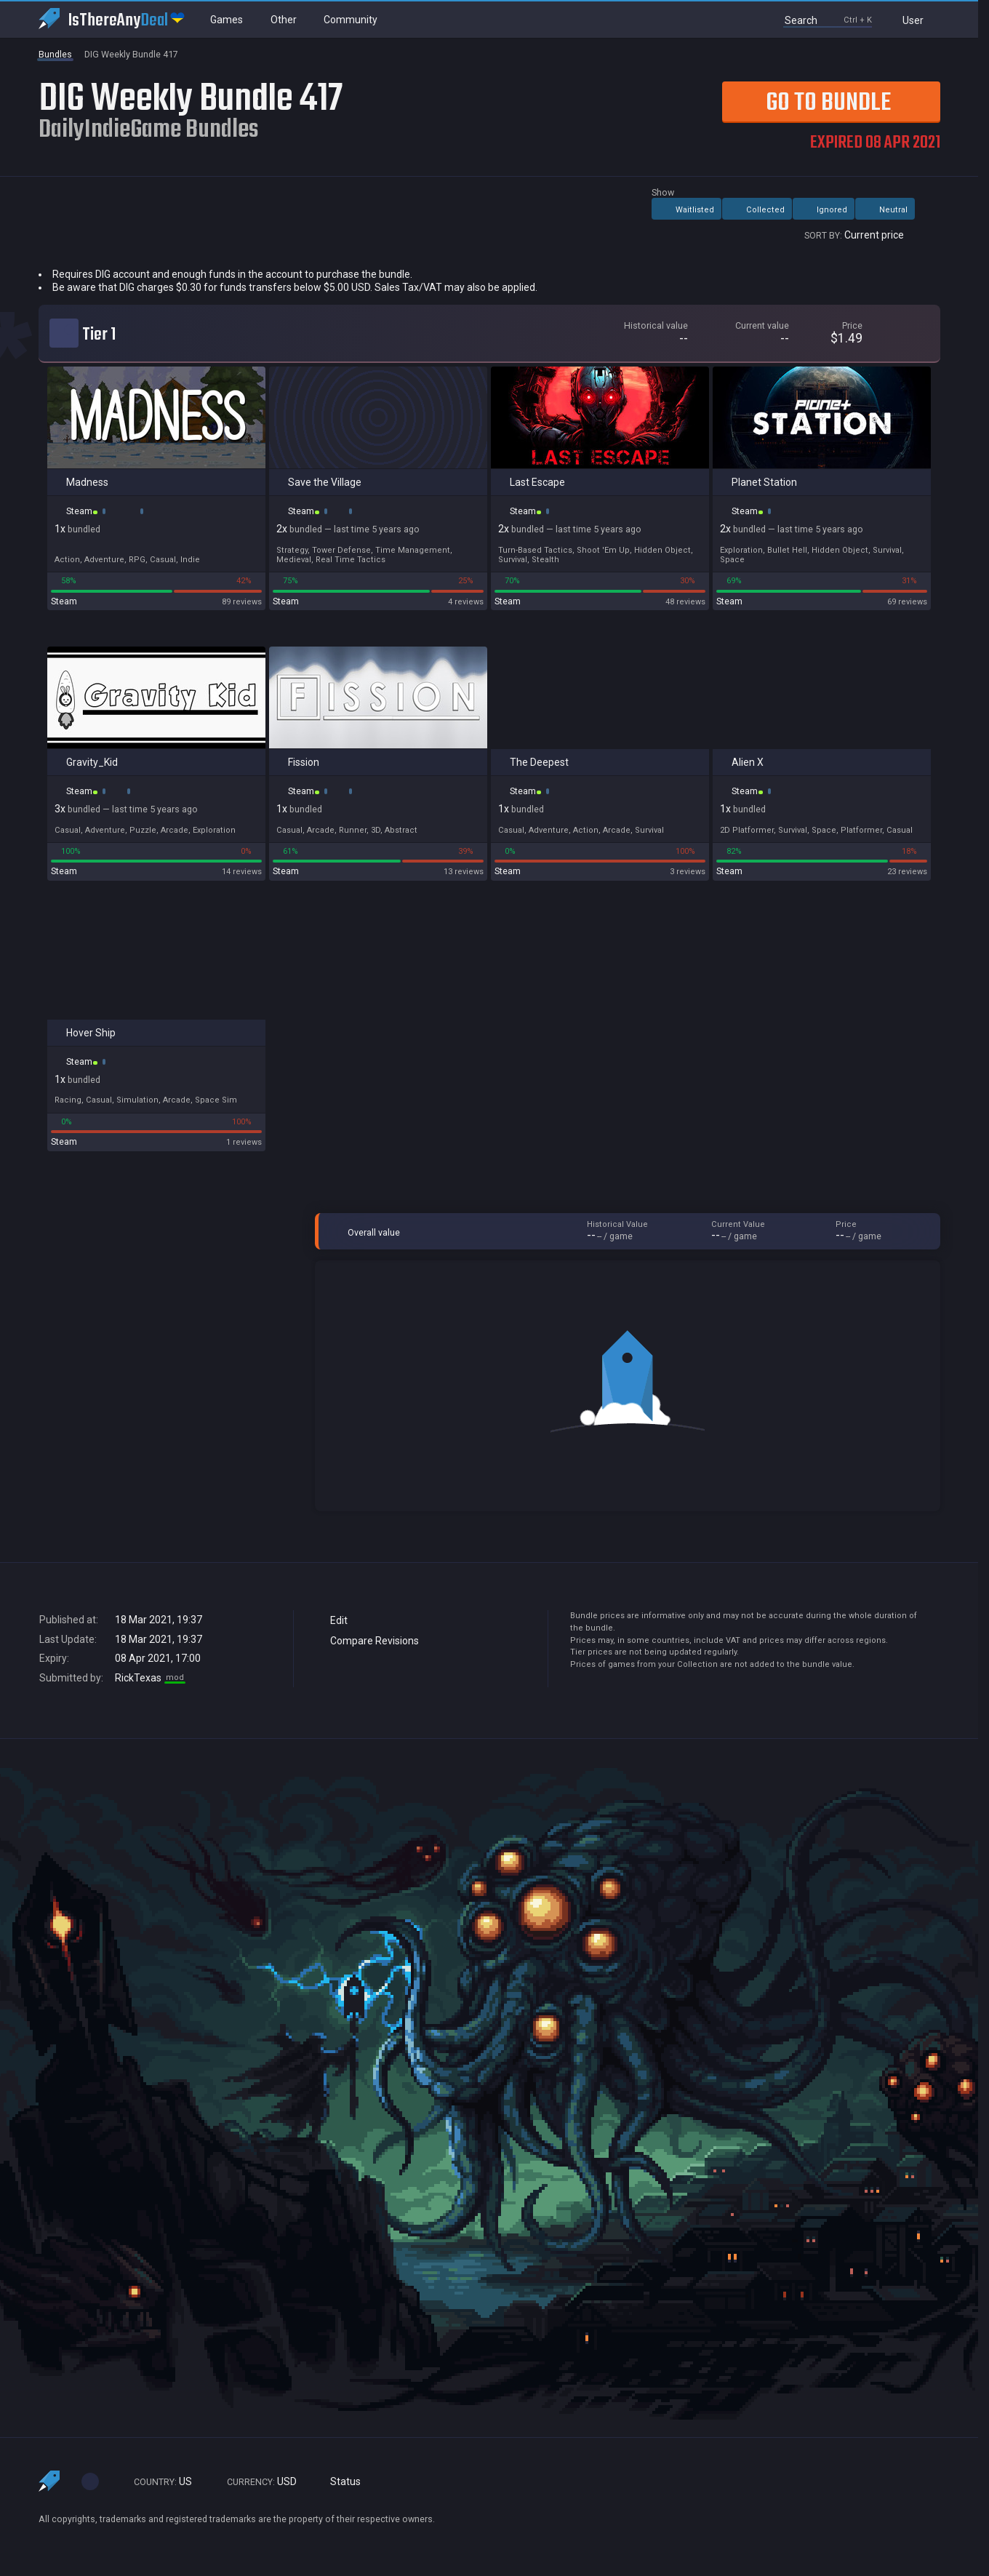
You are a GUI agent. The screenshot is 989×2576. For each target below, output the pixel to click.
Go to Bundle (806, 102)
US (156, 2482)
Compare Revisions (368, 1641)
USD (255, 2482)
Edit (332, 1620)
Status (340, 2482)
